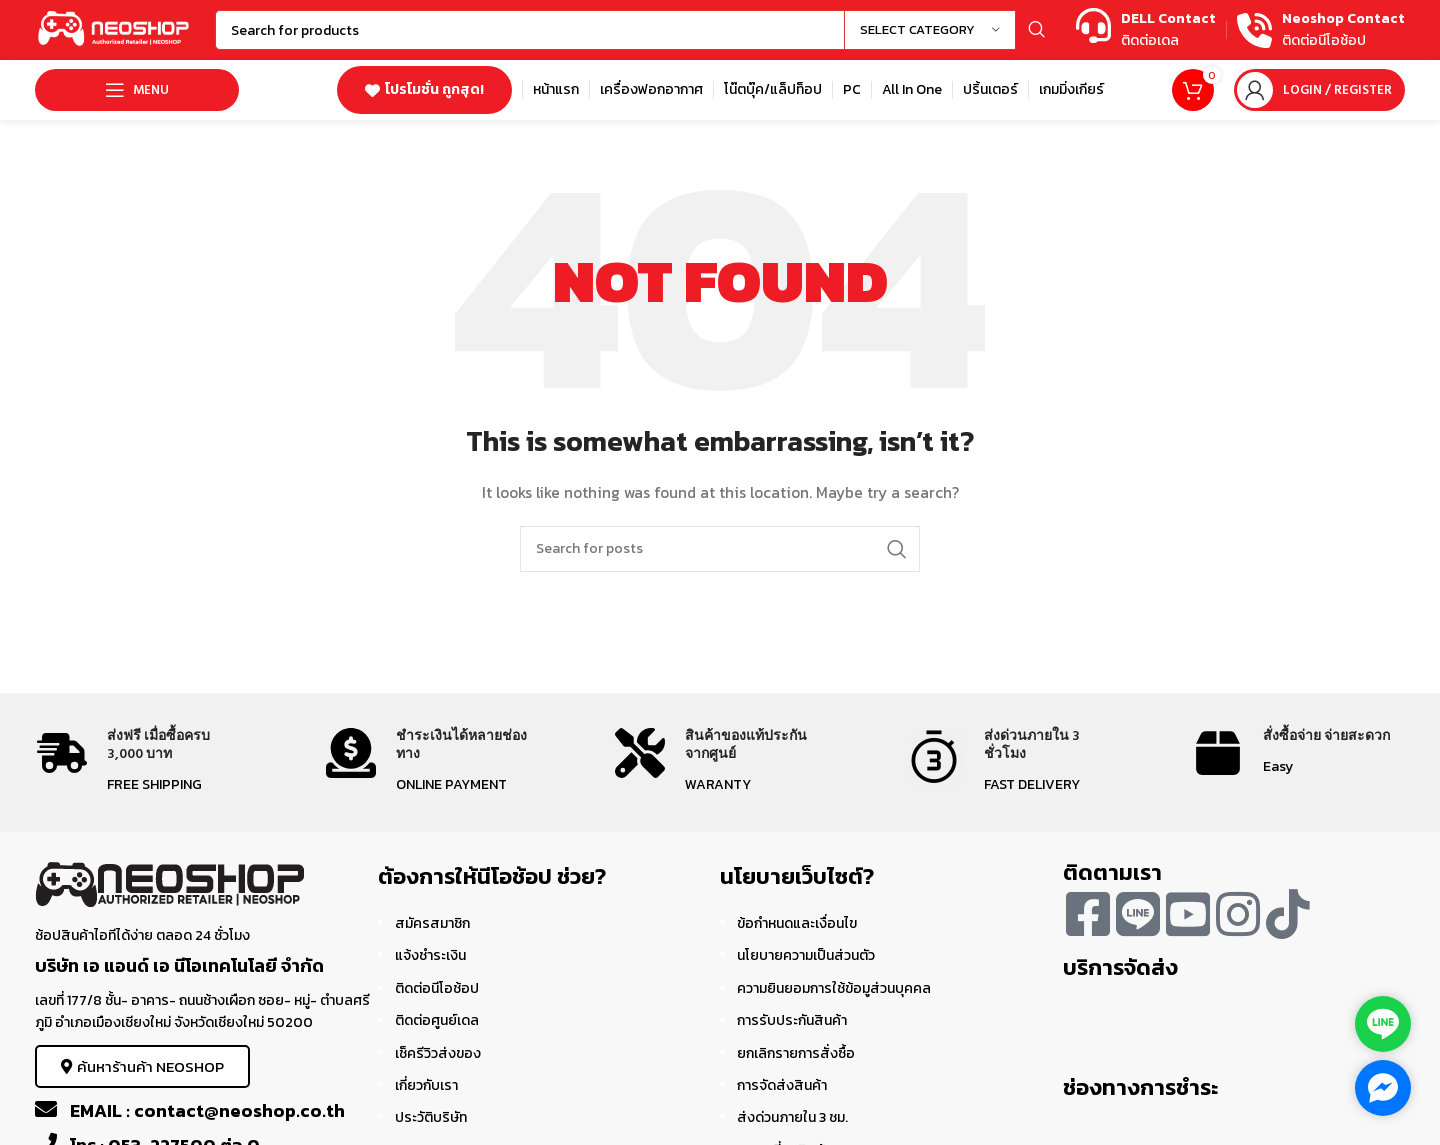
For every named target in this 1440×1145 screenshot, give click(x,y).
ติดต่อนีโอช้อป (437, 988)
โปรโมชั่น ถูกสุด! (424, 89)
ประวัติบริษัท (431, 1117)
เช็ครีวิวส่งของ (438, 1053)
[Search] (635, 30)
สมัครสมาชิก (432, 923)
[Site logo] (115, 28)
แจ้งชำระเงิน (430, 955)
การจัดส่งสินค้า (782, 1085)
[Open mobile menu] (137, 90)
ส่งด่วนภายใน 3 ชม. (792, 1117)
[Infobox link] (1146, 30)
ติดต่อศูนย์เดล (437, 1020)
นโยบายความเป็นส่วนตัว (806, 955)
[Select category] (930, 30)
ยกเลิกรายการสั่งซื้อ (796, 1053)
